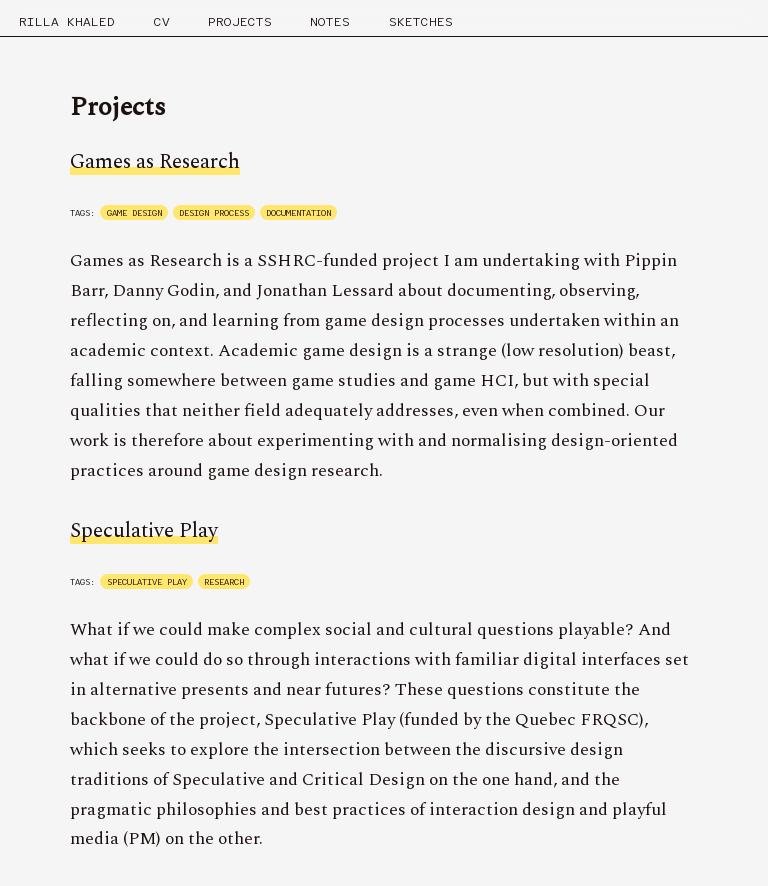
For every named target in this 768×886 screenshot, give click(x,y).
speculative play (147, 582)
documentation (298, 213)
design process (214, 213)
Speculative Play (144, 531)
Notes (330, 21)
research (224, 582)
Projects (240, 21)
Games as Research (155, 162)
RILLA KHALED (67, 21)
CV (162, 21)
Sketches (421, 21)
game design (134, 213)
